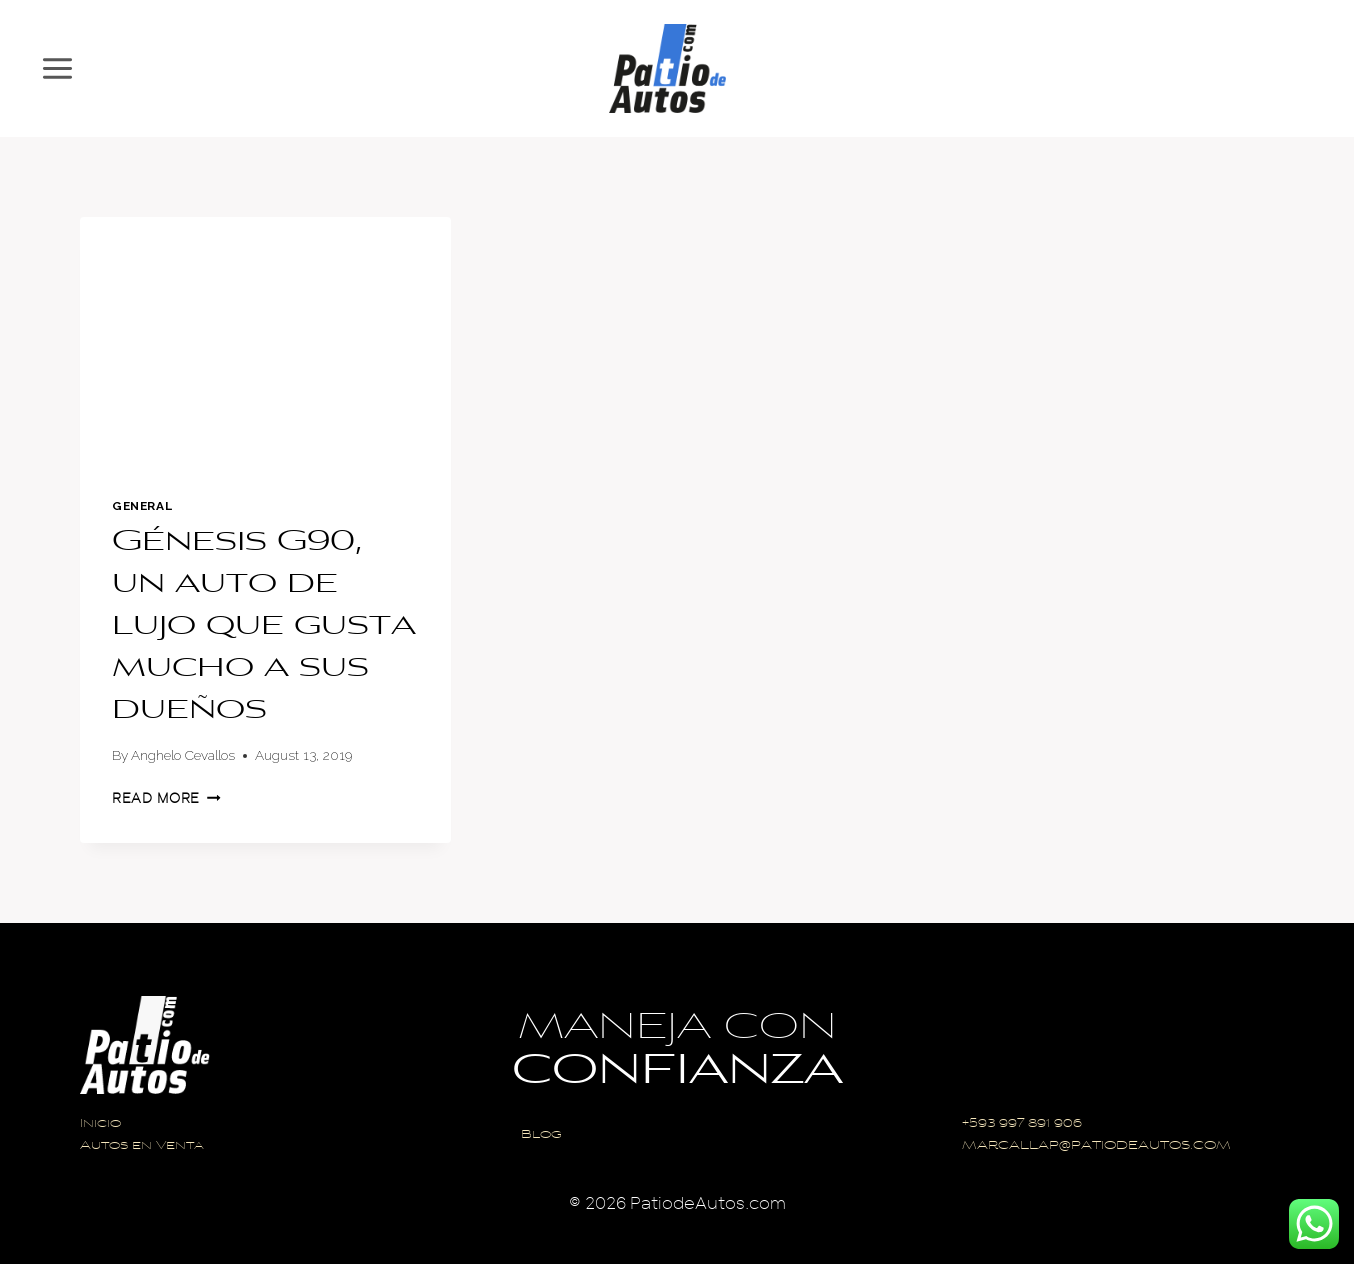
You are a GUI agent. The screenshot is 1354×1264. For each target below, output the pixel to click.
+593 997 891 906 (1022, 1124)
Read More (166, 798)
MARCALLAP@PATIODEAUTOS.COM (1096, 1146)
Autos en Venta (142, 1146)
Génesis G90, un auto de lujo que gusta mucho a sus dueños (264, 627)
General (142, 506)
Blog (541, 1135)
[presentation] (265, 341)
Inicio (100, 1124)
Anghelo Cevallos (183, 755)
